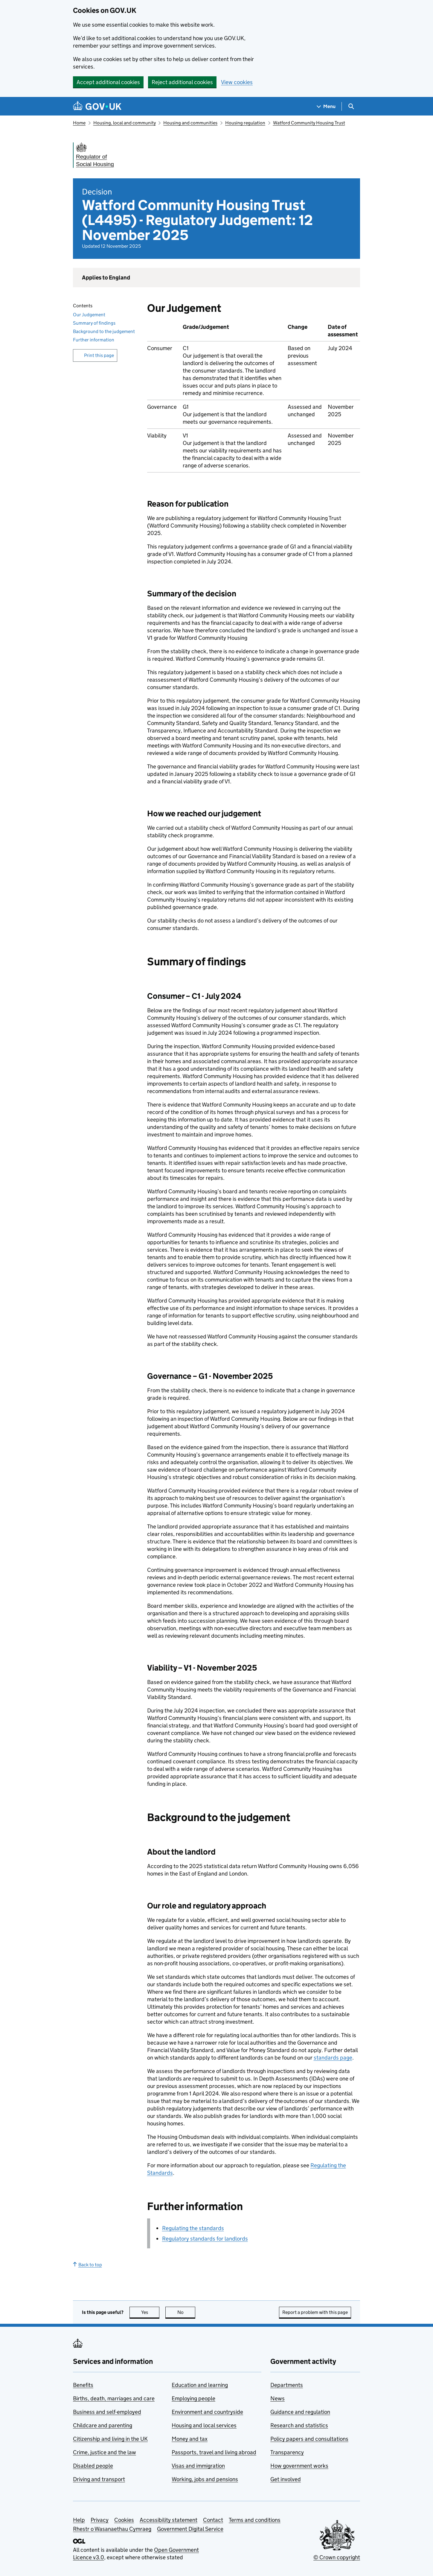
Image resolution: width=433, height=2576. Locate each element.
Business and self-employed (107, 2411)
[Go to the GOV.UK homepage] (97, 106)
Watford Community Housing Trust (309, 123)
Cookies (124, 2519)
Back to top (87, 2265)
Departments (286, 2385)
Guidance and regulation (300, 2411)
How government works (299, 2465)
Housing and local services (204, 2425)
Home (79, 123)
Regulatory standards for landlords (205, 2238)
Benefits (83, 2385)
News (277, 2398)
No (186, 2312)
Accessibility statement (168, 2519)
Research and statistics (299, 2425)
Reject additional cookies (182, 82)
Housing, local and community (124, 123)
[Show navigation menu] (326, 106)
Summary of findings (94, 323)
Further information (93, 340)
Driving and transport (99, 2479)
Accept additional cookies (108, 82)
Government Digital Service (190, 2528)
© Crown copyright (336, 2557)
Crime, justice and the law (104, 2452)
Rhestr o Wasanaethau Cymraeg (112, 2528)
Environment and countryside (207, 2411)
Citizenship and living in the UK (110, 2438)
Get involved (285, 2479)
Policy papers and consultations (309, 2438)
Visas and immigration (198, 2465)
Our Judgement (89, 314)
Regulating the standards (193, 2228)
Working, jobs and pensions (205, 2479)
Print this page (99, 355)
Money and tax (190, 2438)
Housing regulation (245, 123)
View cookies (237, 82)
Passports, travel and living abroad (214, 2452)
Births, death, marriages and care (114, 2398)
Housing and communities (190, 123)
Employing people (193, 2398)
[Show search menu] (351, 106)
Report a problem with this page (315, 2312)
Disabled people (93, 2465)
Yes (150, 2312)
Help (79, 2519)
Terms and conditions (254, 2519)
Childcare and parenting (102, 2425)
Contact (213, 2519)
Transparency (287, 2452)
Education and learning (200, 2385)
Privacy (100, 2519)
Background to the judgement (104, 331)
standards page (333, 2057)
